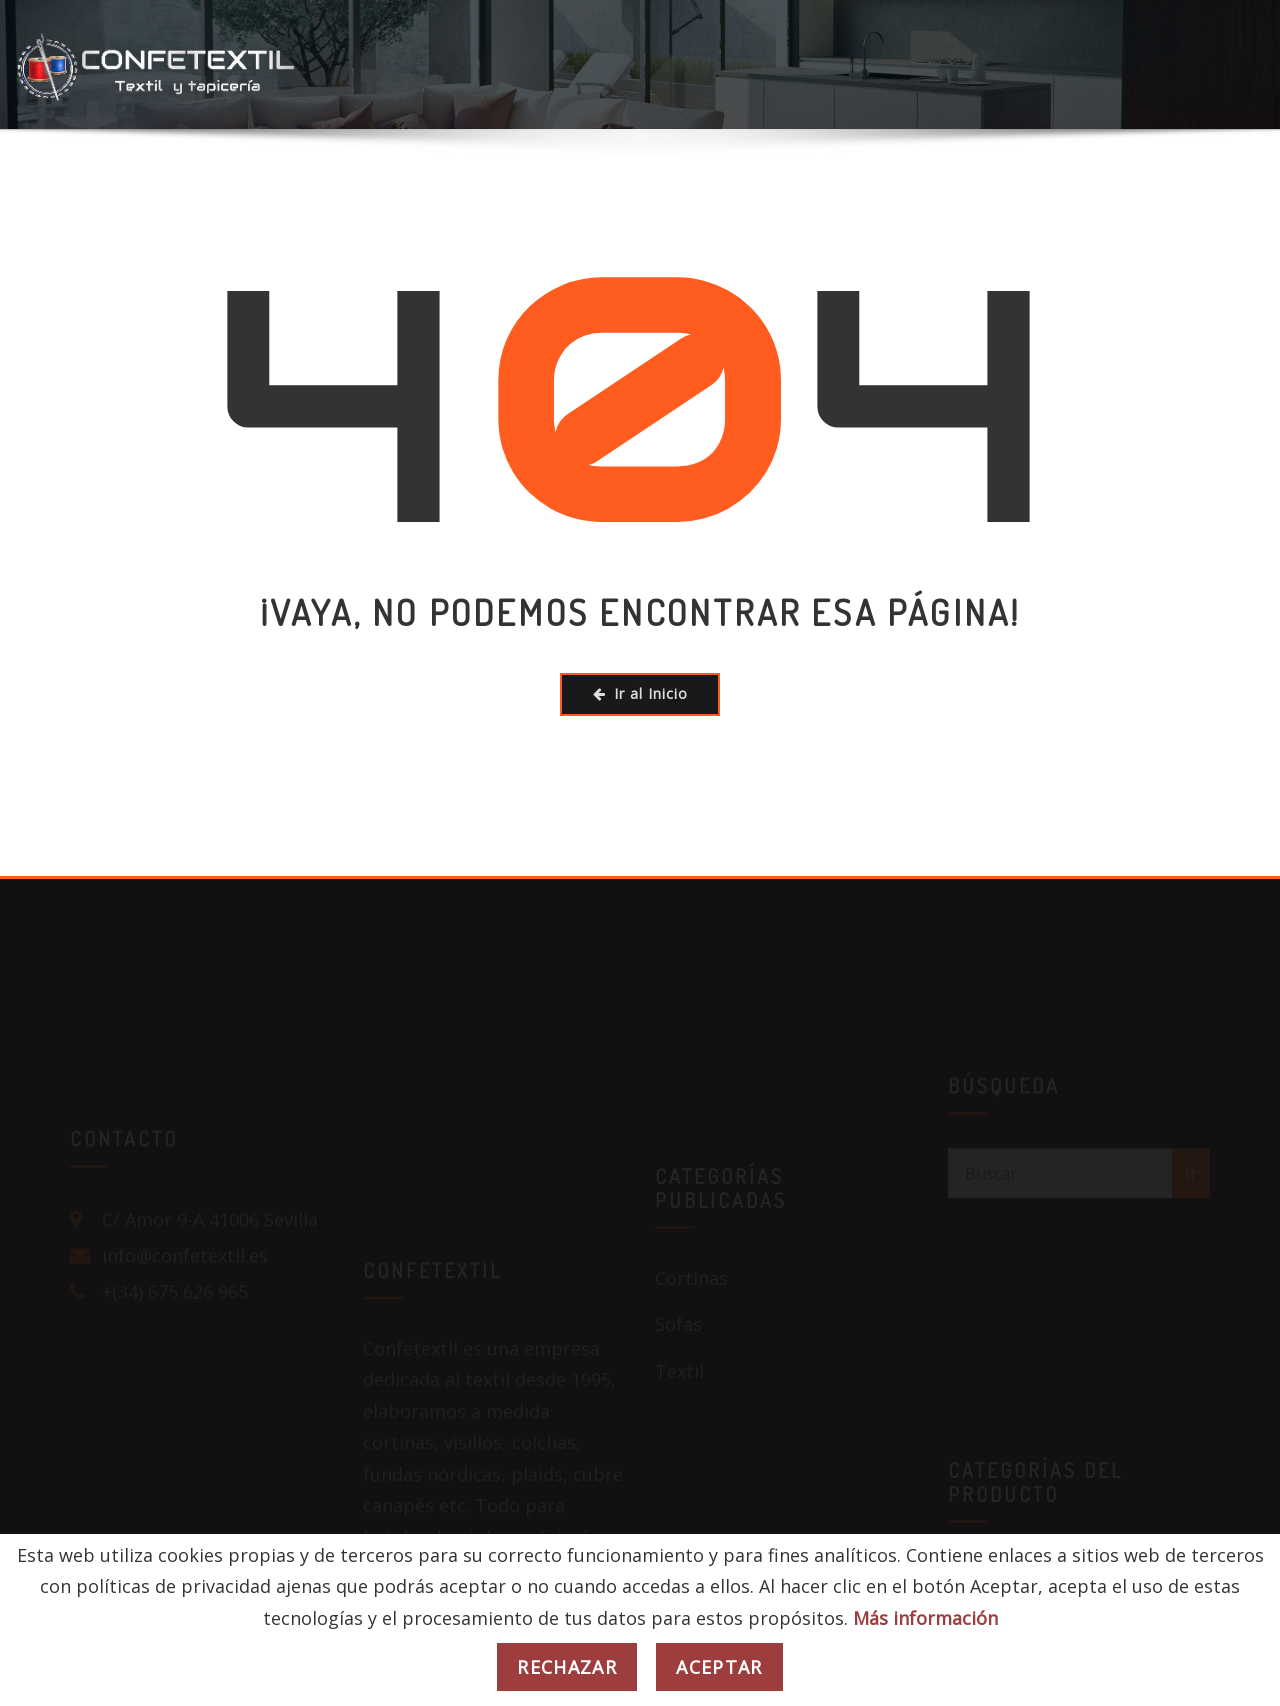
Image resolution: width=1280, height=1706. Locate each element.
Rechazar (567, 1667)
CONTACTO (1216, 186)
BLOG (1107, 186)
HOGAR (127, 186)
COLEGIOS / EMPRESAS (598, 186)
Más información (925, 1618)
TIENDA (1007, 186)
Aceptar (719, 1667)
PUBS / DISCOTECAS (836, 186)
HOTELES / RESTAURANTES (328, 186)
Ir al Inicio (640, 693)
